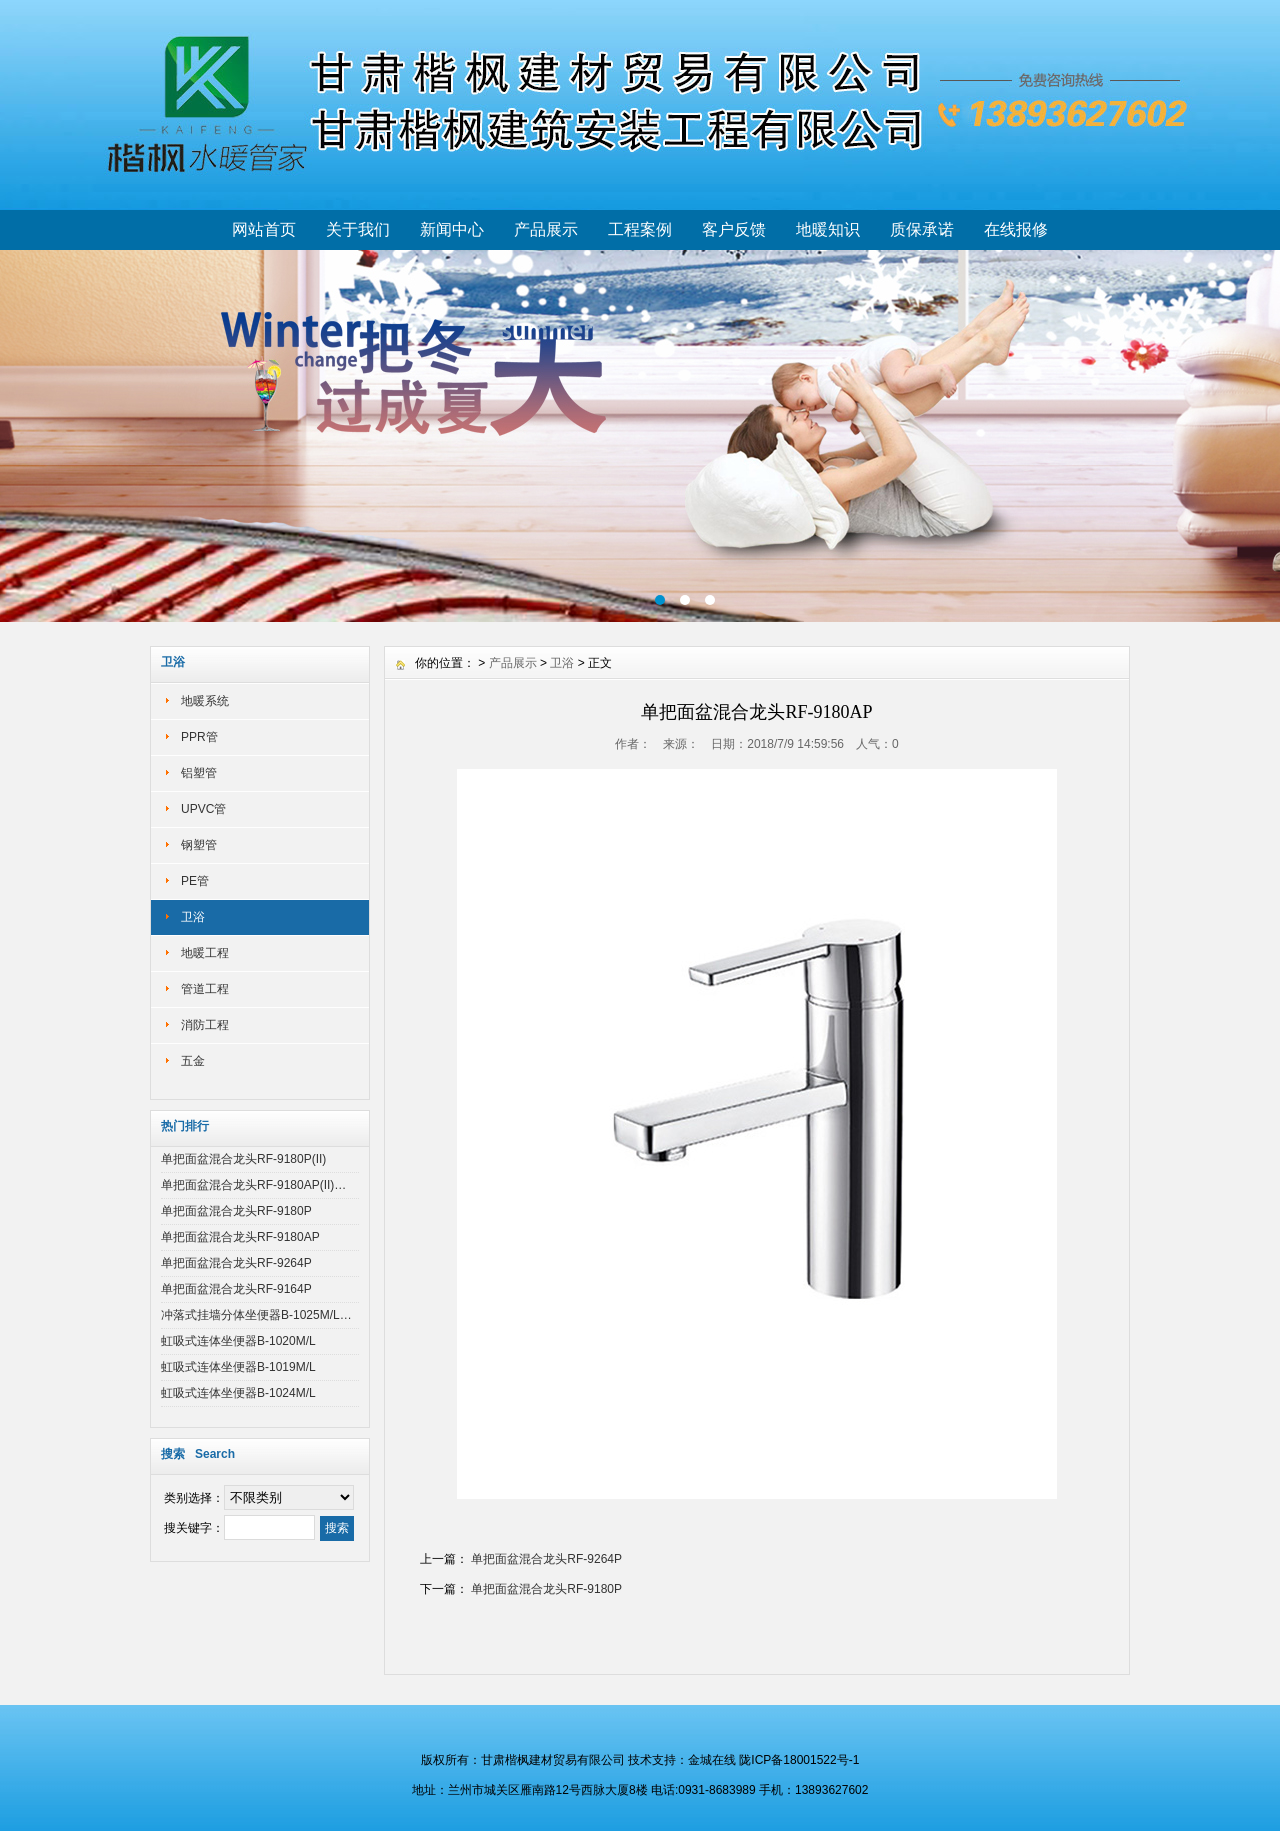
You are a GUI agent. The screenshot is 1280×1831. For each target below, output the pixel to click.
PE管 (195, 881)
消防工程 (205, 1025)
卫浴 (193, 917)
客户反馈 (734, 229)
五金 (193, 1061)
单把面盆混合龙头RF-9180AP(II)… (253, 1185)
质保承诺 (922, 229)
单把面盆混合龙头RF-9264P (236, 1263)
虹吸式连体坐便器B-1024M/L (238, 1393)
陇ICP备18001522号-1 (799, 1760)
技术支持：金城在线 (682, 1760)
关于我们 (358, 229)
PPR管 (199, 737)
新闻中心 (452, 229)
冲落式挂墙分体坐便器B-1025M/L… (256, 1315)
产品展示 (546, 229)
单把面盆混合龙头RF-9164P (236, 1289)
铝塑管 (199, 773)
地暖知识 (828, 229)
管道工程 (205, 989)
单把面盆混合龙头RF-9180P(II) (243, 1159)
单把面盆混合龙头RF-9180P (236, 1211)
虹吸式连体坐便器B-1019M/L (238, 1367)
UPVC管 (203, 809)
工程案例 (640, 229)
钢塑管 (199, 845)
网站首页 (264, 229)
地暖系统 (205, 701)
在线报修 (1016, 229)
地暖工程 (205, 953)
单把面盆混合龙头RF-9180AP (240, 1237)
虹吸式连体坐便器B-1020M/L (238, 1341)
